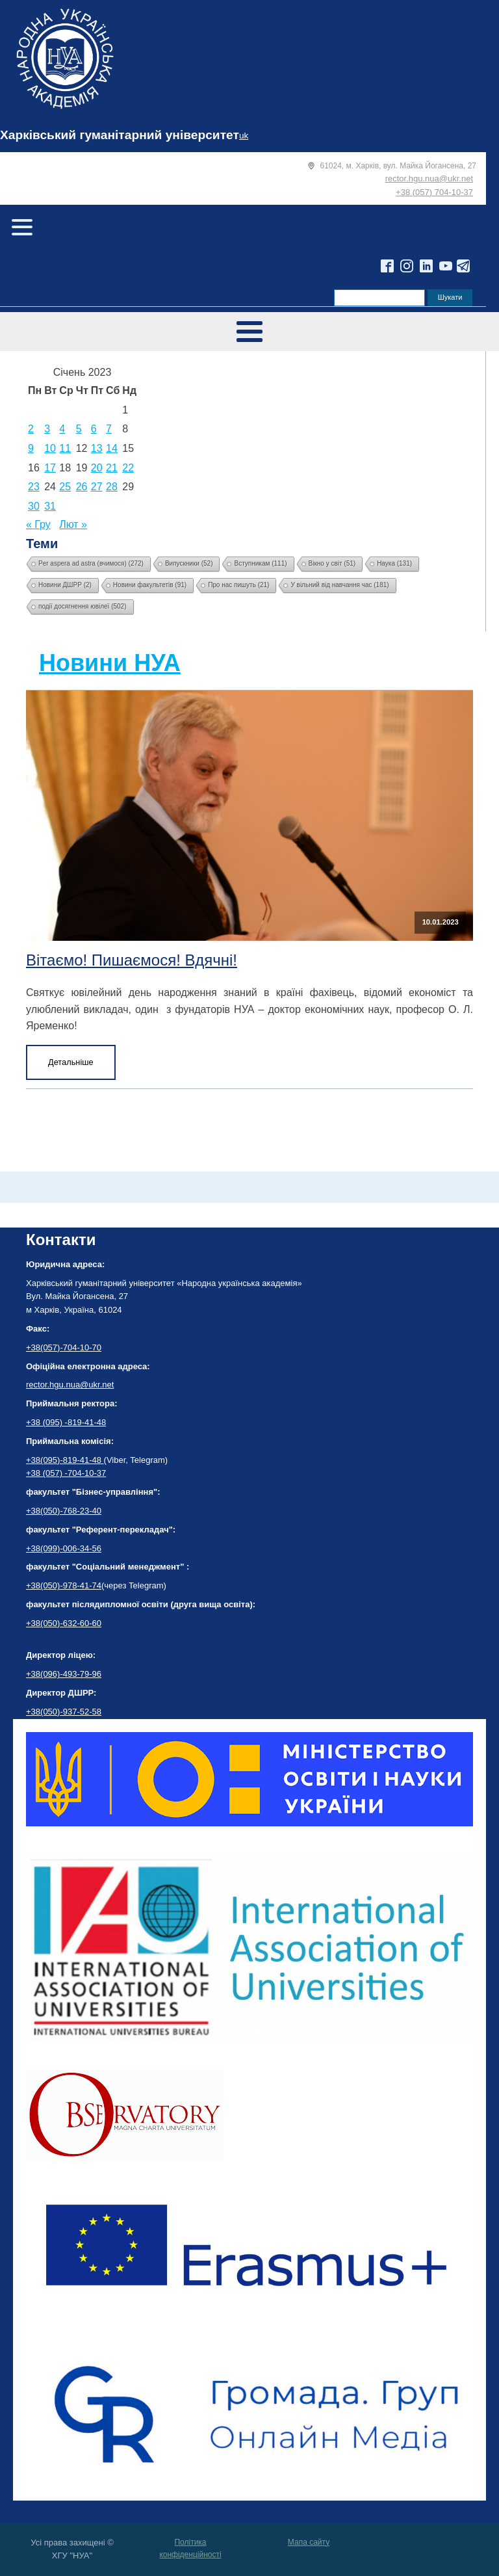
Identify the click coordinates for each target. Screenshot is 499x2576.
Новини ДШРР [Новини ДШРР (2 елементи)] (65, 584)
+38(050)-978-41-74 (63, 1585)
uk (243, 135)
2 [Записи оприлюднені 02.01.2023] (31, 428)
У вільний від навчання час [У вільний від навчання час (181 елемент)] (339, 584)
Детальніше (71, 1062)
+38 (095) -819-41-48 (66, 1422)
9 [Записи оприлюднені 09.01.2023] (31, 448)
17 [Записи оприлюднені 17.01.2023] (50, 467)
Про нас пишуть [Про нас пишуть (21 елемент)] (238, 584)
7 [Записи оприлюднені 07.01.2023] (109, 428)
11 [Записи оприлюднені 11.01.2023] (65, 448)
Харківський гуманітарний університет (119, 135)
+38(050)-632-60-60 (63, 1623)
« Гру (38, 524)
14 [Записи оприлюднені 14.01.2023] (112, 448)
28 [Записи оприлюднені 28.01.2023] (112, 486)
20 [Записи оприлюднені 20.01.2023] (97, 467)
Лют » (73, 524)
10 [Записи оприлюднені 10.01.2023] (50, 448)
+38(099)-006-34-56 (63, 1548)
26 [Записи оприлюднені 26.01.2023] (82, 486)
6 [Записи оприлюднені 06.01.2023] (94, 428)
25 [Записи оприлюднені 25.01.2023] (65, 486)
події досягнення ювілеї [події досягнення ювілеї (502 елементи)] (82, 606)
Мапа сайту (308, 2542)
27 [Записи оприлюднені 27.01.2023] (97, 486)
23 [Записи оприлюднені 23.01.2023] (34, 486)
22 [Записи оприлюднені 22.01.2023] (128, 467)
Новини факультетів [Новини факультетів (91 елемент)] (149, 584)
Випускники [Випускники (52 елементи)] (189, 563)
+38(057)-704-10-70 (63, 1347)
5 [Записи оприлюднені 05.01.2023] (79, 428)
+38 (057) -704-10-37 (66, 1473)
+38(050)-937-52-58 (63, 1711)
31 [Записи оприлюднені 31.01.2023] (50, 506)
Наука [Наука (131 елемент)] (394, 563)
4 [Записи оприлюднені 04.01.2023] (62, 428)
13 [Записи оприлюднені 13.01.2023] (97, 448)
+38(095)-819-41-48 (65, 1460)
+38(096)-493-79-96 (63, 1674)
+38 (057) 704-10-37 (434, 192)
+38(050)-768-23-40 (63, 1511)
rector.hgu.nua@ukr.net (429, 178)
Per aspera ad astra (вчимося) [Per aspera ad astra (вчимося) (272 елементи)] (91, 563)
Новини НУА (110, 663)
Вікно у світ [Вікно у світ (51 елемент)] (332, 563)
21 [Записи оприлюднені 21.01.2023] (112, 467)
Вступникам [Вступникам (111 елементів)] (260, 563)
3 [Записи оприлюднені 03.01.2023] (47, 428)
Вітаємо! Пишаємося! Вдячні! (131, 960)
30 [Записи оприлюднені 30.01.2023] (34, 506)
